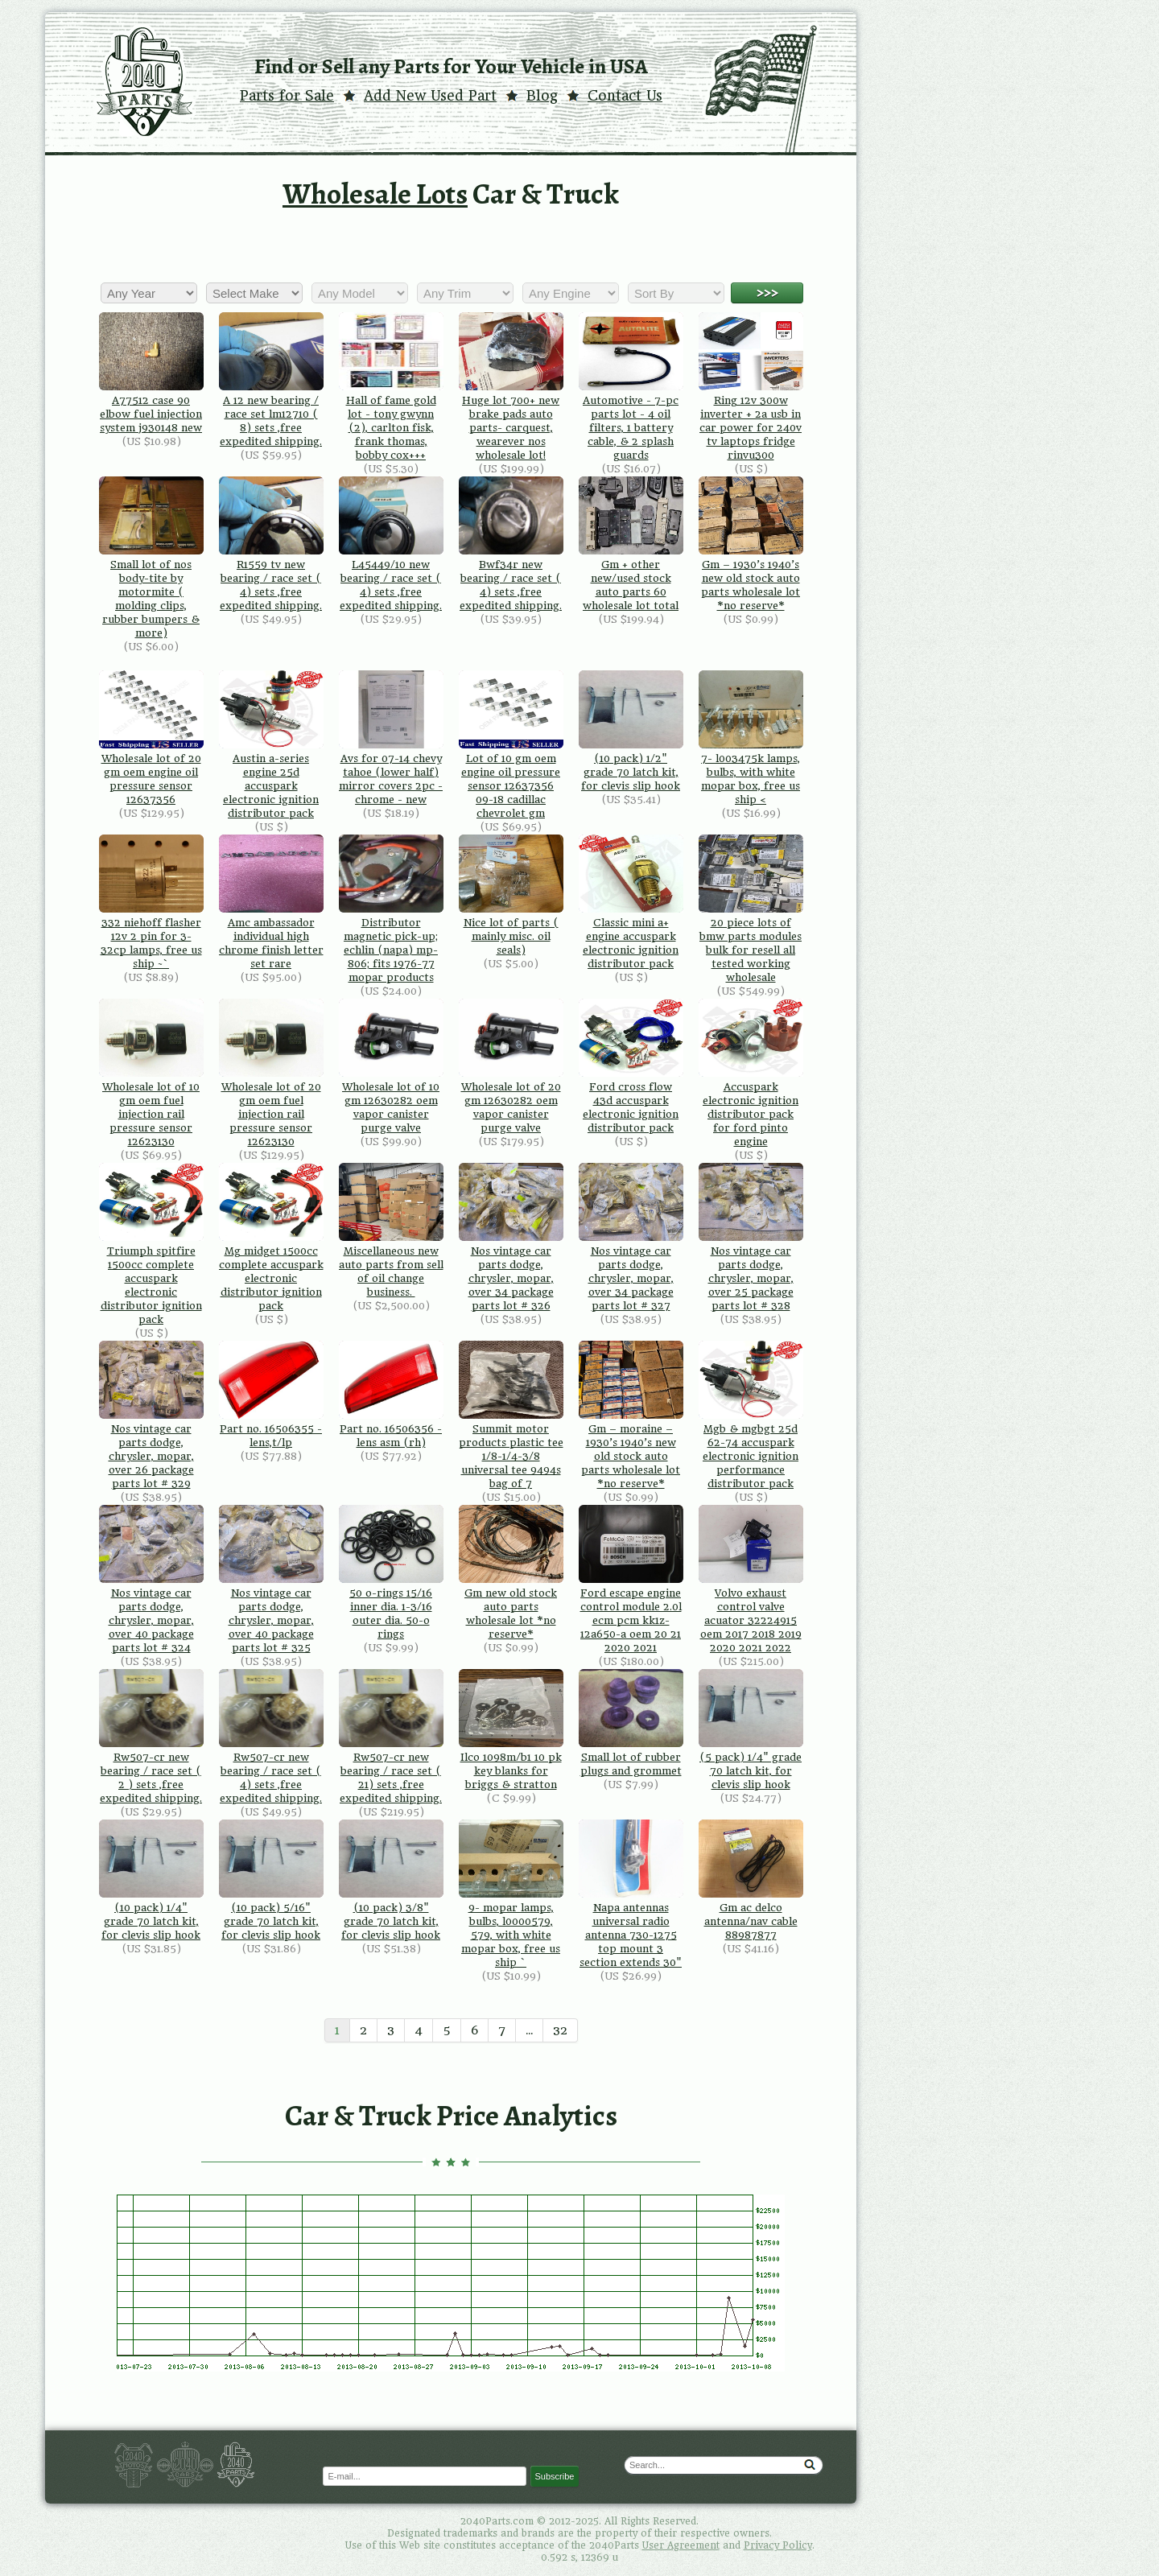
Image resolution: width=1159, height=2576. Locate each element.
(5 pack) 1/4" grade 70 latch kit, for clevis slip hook (751, 1730)
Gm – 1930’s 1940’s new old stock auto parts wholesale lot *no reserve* (751, 544)
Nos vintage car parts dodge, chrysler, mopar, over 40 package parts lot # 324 (151, 1579)
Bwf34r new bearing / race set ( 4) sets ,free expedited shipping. (511, 544)
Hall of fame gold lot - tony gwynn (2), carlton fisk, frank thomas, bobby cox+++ (391, 386)
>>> (767, 293)
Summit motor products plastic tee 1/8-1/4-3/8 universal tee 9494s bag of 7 (511, 1415)
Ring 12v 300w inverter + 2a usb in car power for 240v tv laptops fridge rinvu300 (751, 386)
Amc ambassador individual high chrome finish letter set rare (271, 902)
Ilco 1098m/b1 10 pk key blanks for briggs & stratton (511, 1730)
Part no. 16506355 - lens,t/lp (271, 1395)
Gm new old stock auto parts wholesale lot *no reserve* (511, 1572)
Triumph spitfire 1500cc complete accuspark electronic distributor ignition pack (151, 1244)
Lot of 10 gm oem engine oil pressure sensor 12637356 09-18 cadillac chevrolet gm (511, 744)
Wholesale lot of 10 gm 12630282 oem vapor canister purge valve (391, 1066)
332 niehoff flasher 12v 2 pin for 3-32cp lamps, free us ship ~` (151, 902)
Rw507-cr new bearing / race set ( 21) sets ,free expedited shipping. (391, 1736)
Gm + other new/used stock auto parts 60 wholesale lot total (631, 544)
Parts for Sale (287, 96)
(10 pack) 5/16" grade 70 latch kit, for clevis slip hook (271, 1880)
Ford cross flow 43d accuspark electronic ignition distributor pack (631, 1066)
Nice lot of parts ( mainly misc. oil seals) (511, 895)
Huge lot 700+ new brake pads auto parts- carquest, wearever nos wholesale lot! (511, 386)
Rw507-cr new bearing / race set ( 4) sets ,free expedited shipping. (271, 1736)
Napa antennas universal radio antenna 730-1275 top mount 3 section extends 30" (631, 1894)
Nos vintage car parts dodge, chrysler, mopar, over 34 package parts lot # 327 (631, 1237)
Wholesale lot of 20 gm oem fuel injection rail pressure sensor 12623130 (271, 1073)
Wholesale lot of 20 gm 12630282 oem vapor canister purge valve (511, 1066)
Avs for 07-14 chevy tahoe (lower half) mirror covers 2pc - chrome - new (391, 738)
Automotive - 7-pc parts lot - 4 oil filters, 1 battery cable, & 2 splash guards (631, 386)
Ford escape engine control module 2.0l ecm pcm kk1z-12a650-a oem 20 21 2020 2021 (631, 1579)
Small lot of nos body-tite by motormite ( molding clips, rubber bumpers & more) (151, 557)
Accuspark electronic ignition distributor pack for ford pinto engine (751, 1073)
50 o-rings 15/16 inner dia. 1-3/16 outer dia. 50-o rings (391, 1572)
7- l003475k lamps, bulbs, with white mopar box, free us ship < (751, 738)
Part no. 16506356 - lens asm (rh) (391, 1395)
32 (560, 2030)
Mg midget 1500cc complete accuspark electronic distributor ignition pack (271, 1237)
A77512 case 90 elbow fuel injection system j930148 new (151, 373)
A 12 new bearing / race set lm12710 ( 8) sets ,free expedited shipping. (271, 379)
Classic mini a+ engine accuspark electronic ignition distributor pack (631, 902)
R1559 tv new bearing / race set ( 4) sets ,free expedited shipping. (271, 544)
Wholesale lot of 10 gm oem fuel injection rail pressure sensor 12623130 (151, 1073)
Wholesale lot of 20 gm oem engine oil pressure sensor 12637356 (151, 738)
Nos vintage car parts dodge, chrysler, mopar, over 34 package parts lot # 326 (511, 1237)
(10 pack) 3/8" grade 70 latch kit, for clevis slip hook (391, 1880)
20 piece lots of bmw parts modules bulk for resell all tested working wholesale (751, 909)
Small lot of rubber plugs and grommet (631, 1723)
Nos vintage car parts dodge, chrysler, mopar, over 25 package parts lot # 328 (751, 1237)
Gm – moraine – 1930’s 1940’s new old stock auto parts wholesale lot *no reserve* (631, 1415)
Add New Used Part (430, 96)
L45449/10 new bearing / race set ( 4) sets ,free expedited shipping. (391, 544)
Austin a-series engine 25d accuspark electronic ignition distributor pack (271, 744)
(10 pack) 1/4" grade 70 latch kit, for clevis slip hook (151, 1880)
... (529, 2030)
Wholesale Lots (375, 193)
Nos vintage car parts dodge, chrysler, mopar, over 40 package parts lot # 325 (271, 1579)
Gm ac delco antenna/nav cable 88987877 (751, 1880)
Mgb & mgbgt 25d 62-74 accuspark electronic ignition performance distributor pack (751, 1415)
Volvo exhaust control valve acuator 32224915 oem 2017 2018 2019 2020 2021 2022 (751, 1579)
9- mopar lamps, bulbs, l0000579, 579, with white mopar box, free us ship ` (511, 1894)
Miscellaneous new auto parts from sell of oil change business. (391, 1230)
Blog (542, 96)
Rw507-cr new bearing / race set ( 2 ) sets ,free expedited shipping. (151, 1736)
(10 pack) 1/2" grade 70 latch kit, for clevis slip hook (631, 731)
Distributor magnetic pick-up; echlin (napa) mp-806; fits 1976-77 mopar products (391, 909)
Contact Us (625, 96)
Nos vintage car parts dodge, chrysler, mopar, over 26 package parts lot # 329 (151, 1415)
